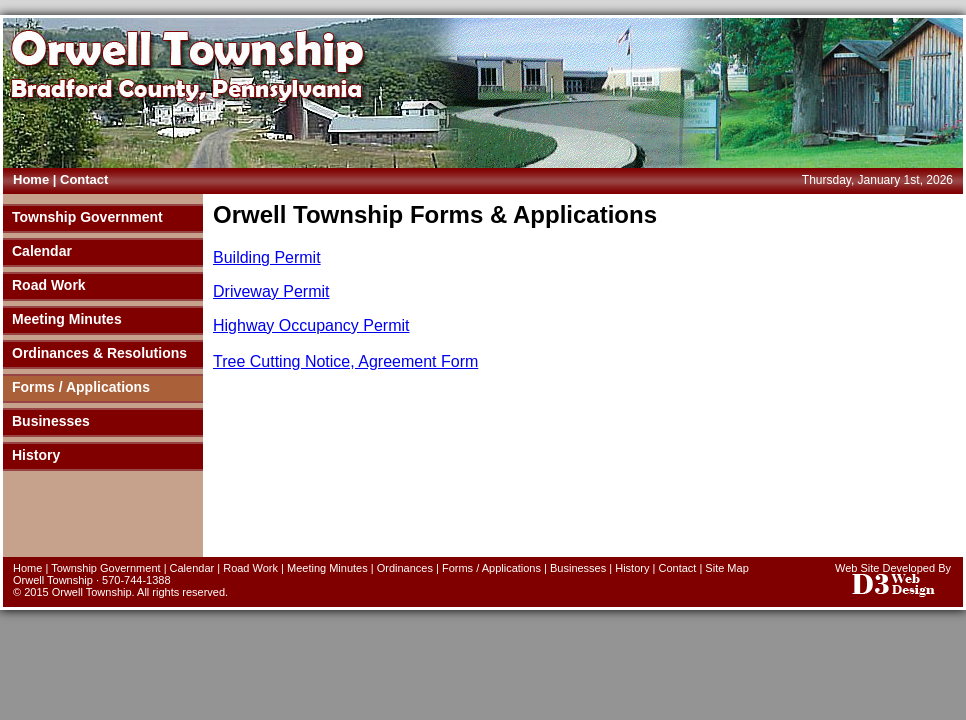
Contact (84, 179)
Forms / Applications (81, 387)
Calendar (42, 251)
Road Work (49, 285)
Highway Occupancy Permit (311, 325)
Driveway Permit (271, 291)
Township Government (87, 217)
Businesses (51, 421)
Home (31, 179)
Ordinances (405, 568)
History (36, 455)
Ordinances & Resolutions (99, 353)
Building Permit (267, 257)
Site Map (726, 568)
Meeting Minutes (67, 319)
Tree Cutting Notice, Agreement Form (345, 361)
